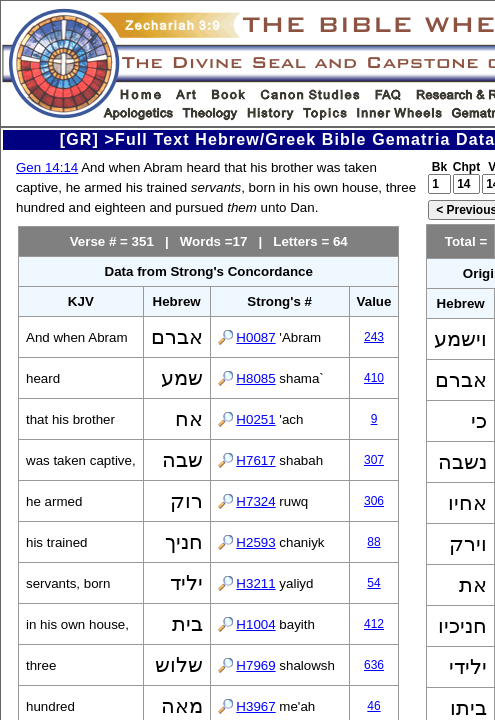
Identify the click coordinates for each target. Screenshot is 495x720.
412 (374, 624)
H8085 (255, 378)
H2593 (255, 542)
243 (374, 337)
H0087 (255, 337)
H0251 (255, 419)
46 (373, 706)
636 (374, 665)
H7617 (255, 460)
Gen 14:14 (47, 167)
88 (373, 542)
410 (374, 378)
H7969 (255, 665)
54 (373, 583)
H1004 (255, 624)
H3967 (255, 706)
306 (374, 501)
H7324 (255, 501)
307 (374, 460)
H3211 (255, 583)
